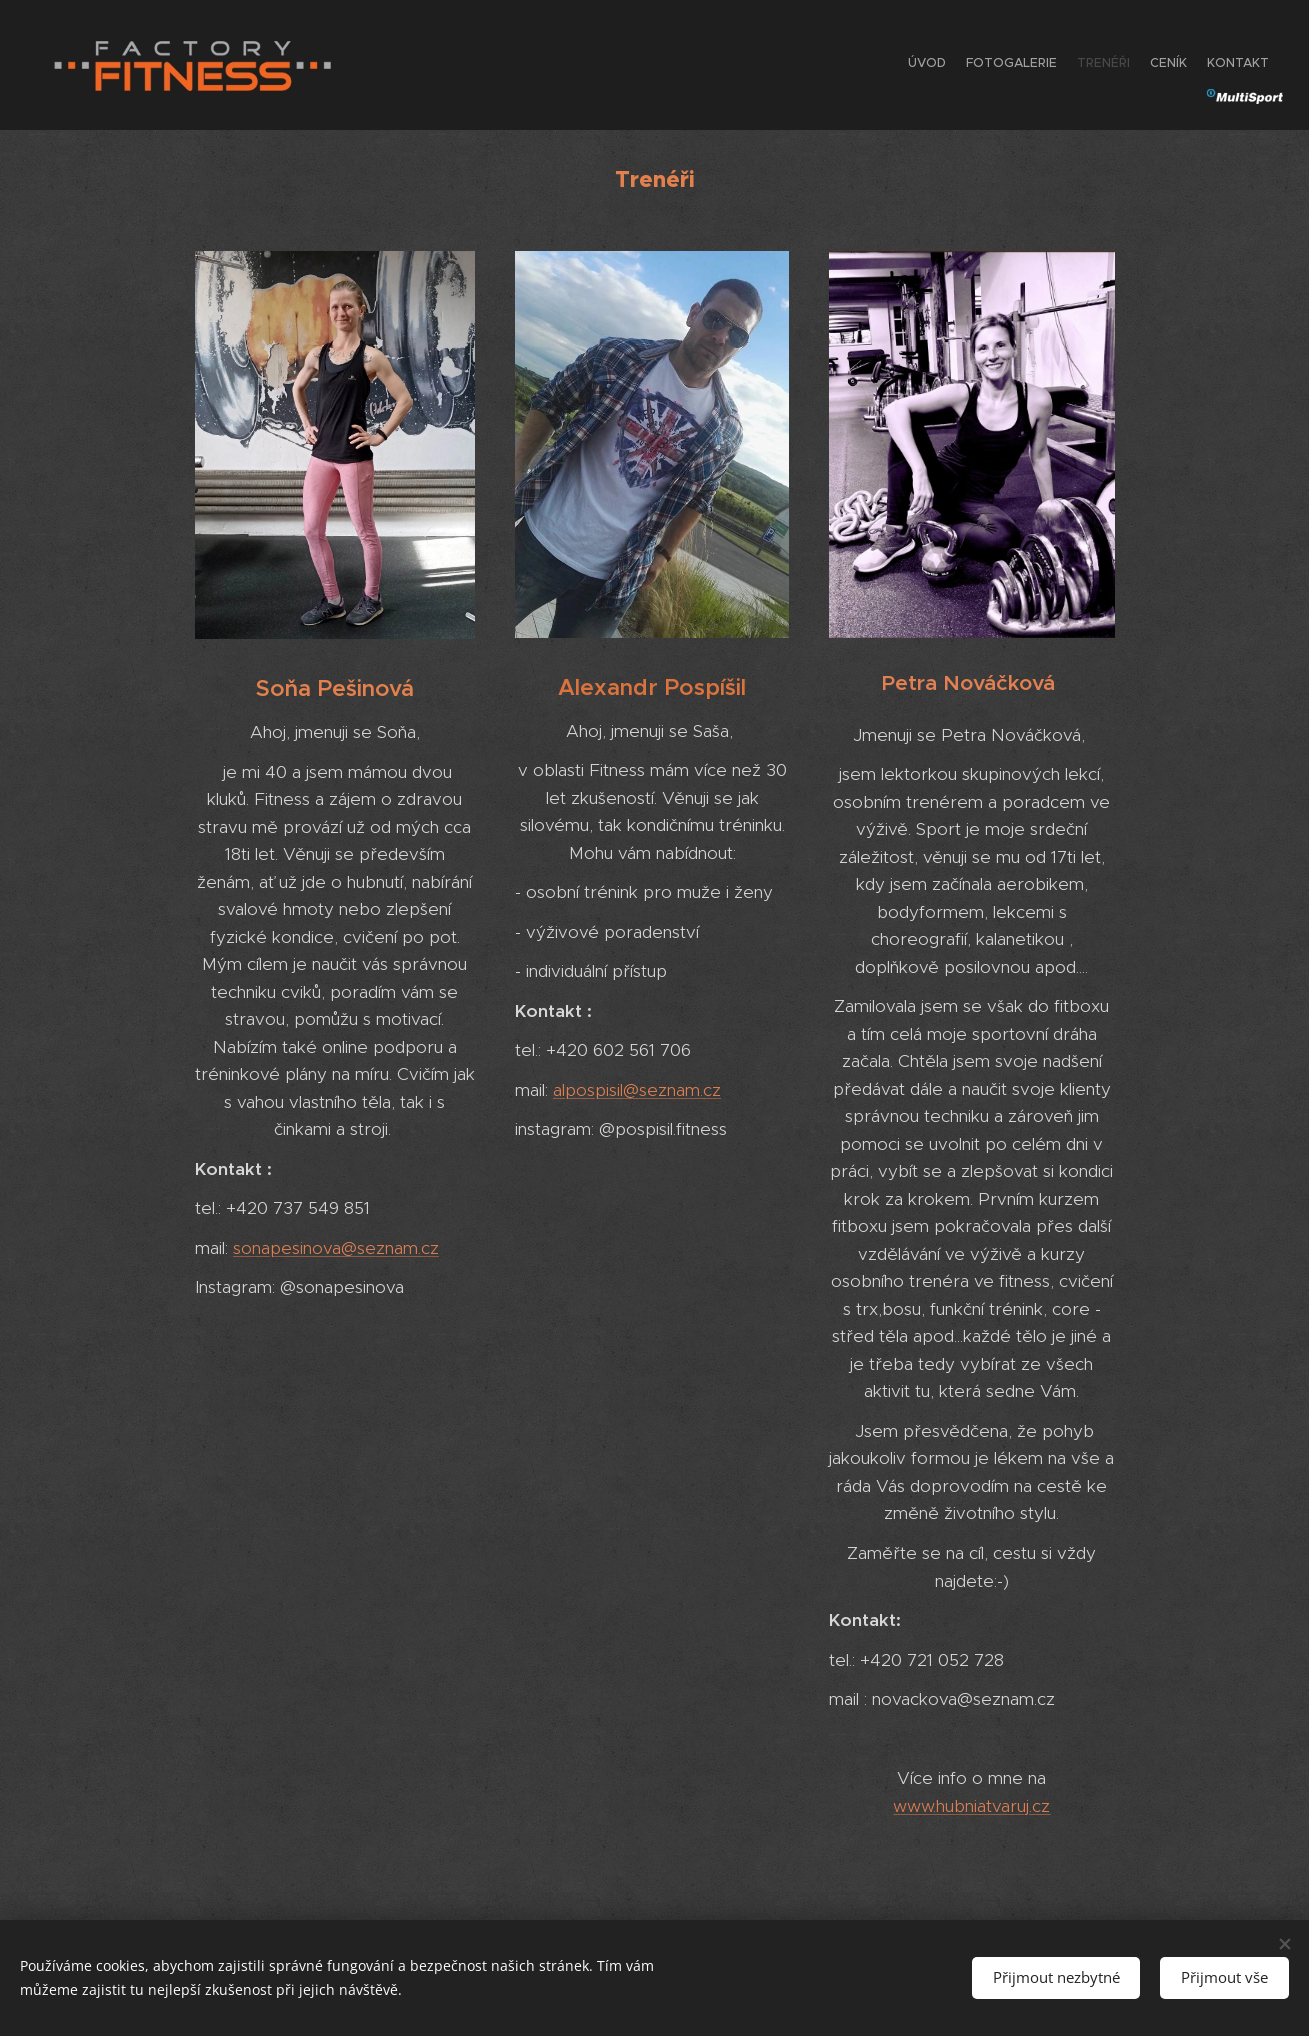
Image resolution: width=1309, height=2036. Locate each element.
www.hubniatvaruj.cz (971, 1805)
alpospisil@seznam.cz (636, 1089)
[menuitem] (1191, 65)
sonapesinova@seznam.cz (336, 1247)
